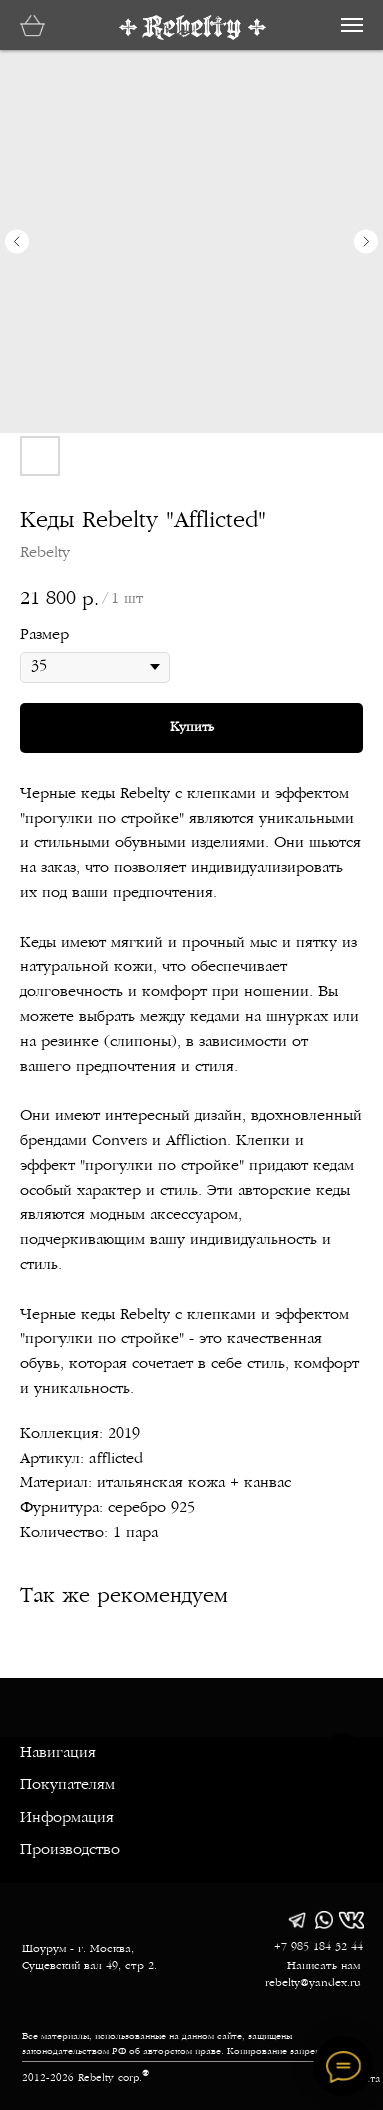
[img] (297, 1920)
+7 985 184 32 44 (318, 1947)
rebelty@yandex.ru (313, 1983)
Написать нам (323, 1966)
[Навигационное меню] (352, 25)
